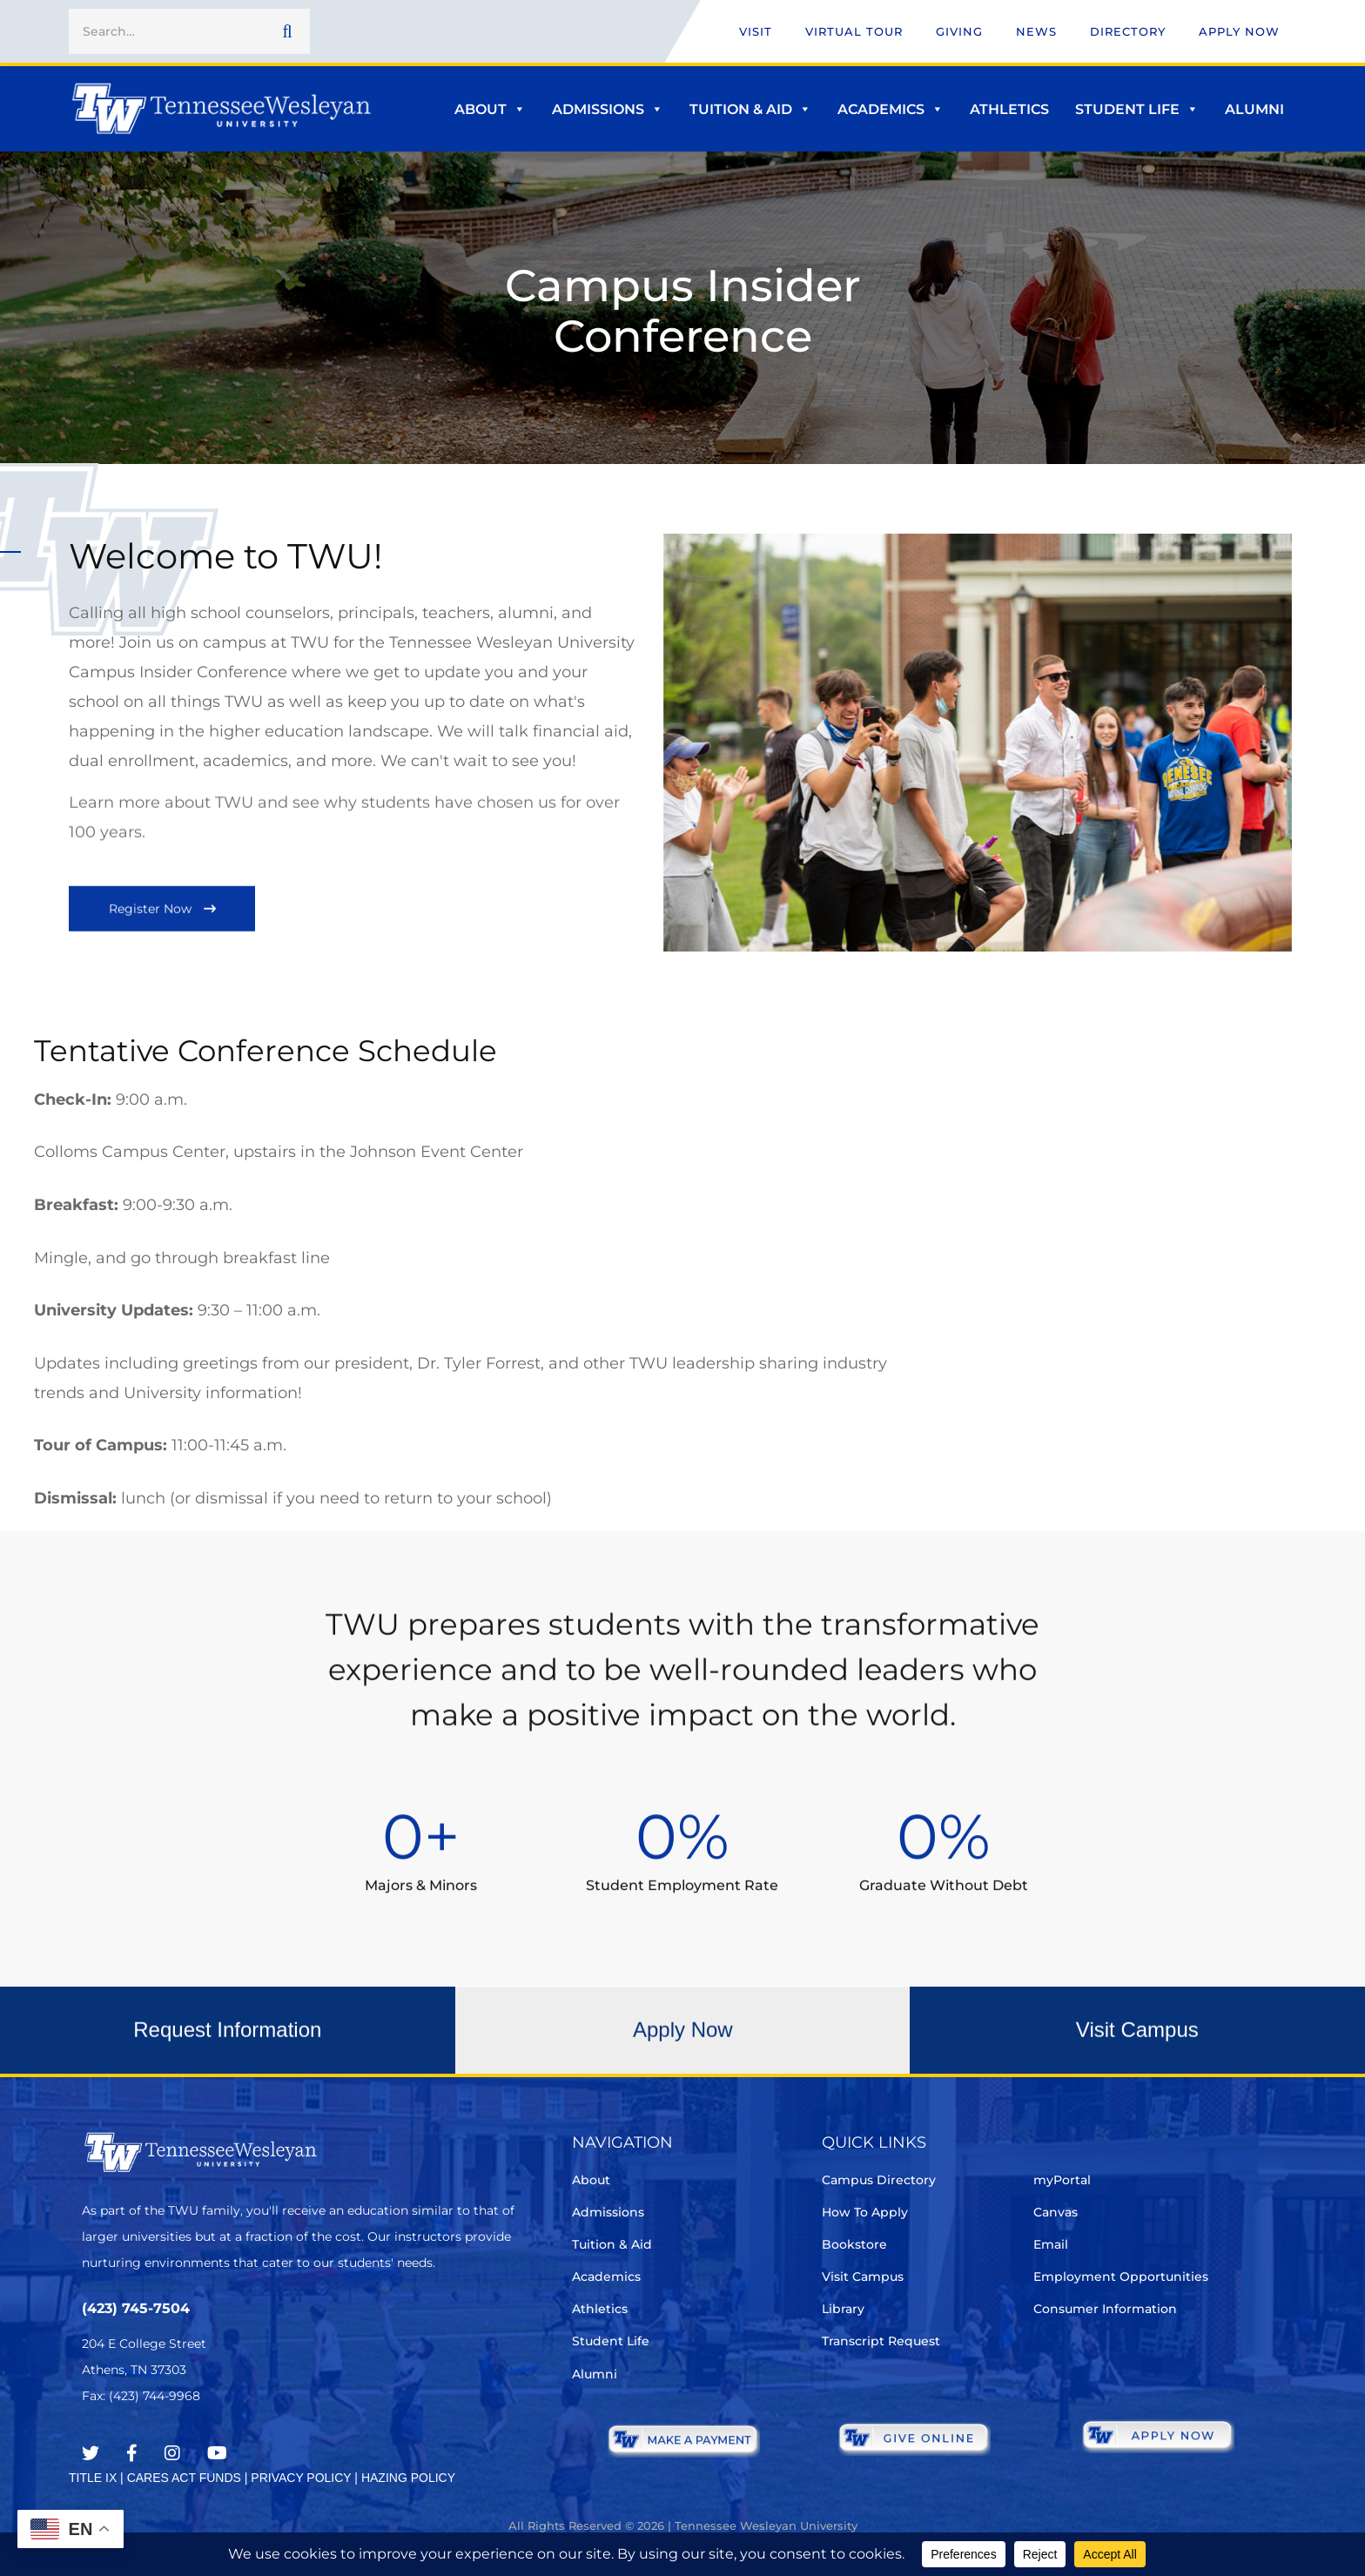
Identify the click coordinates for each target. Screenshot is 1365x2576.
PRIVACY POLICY (301, 2478)
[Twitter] (91, 2453)
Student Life (1137, 109)
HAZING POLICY (408, 2478)
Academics (890, 109)
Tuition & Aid (750, 109)
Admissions (607, 109)
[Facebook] (132, 2453)
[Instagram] (172, 2453)
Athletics (1009, 109)
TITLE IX (93, 2478)
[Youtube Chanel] (217, 2453)
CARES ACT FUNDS (184, 2478)
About (490, 109)
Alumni (1254, 109)
